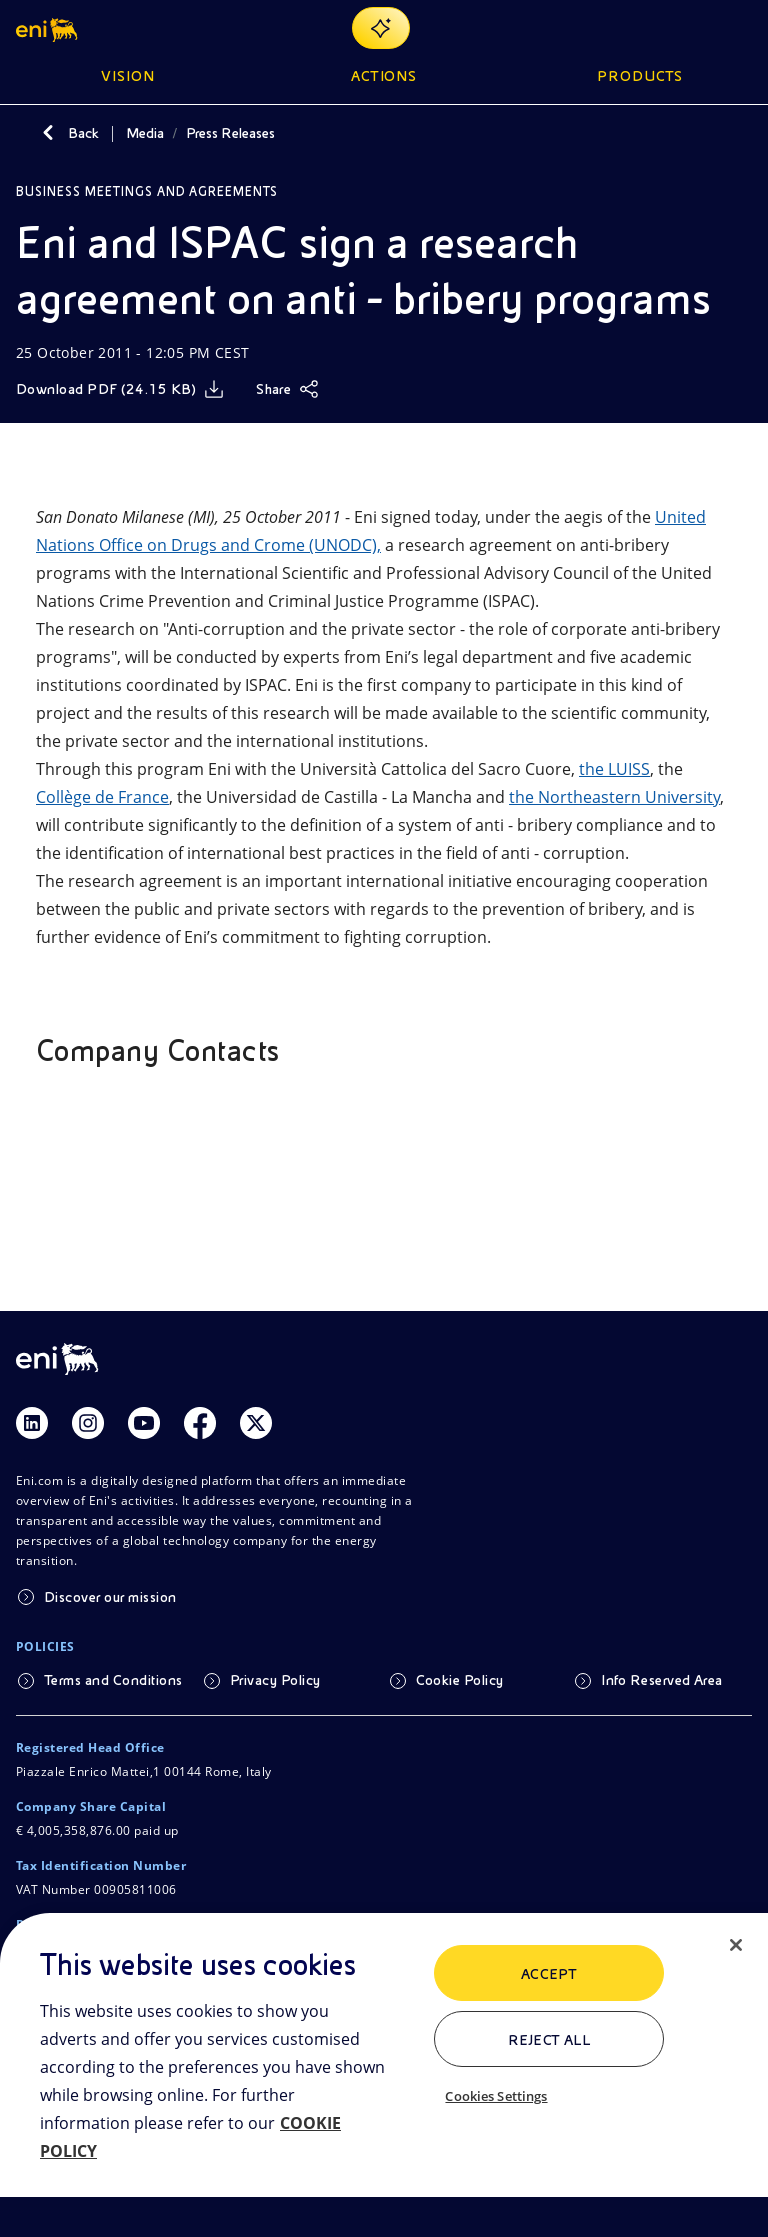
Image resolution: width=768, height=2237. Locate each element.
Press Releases (230, 133)
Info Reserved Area (662, 1680)
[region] (384, 2075)
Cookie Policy (460, 1680)
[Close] (736, 1945)
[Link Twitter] (256, 1423)
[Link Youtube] (144, 1423)
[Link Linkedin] (32, 1423)
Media (145, 133)
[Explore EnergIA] (381, 28)
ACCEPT (549, 1974)
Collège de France (102, 797)
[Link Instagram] (88, 1423)
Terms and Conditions (113, 1680)
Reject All (549, 2040)
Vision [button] (128, 76)
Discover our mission (110, 1597)
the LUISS (614, 769)
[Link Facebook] (200, 1423)
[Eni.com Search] (692, 28)
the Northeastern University (614, 797)
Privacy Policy (275, 1680)
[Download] (120, 389)
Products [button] (640, 76)
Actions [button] (384, 76)
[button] (48, 28)
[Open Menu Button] (740, 28)
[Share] (287, 389)
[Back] (48, 133)
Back (83, 133)
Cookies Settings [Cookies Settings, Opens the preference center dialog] (496, 2096)
